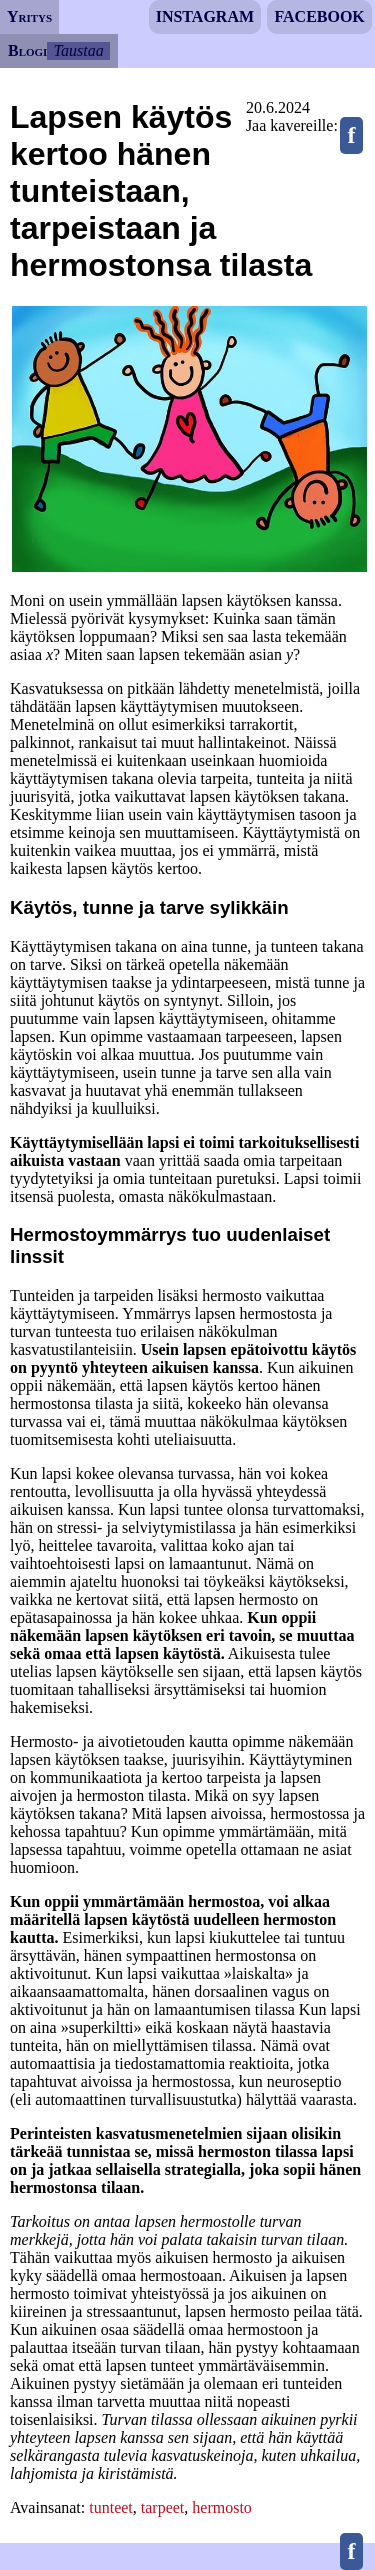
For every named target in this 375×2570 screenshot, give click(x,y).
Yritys (29, 16)
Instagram (205, 16)
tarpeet (163, 2507)
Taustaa (79, 50)
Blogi (27, 50)
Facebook (319, 16)
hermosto (222, 2507)
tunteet (111, 2507)
